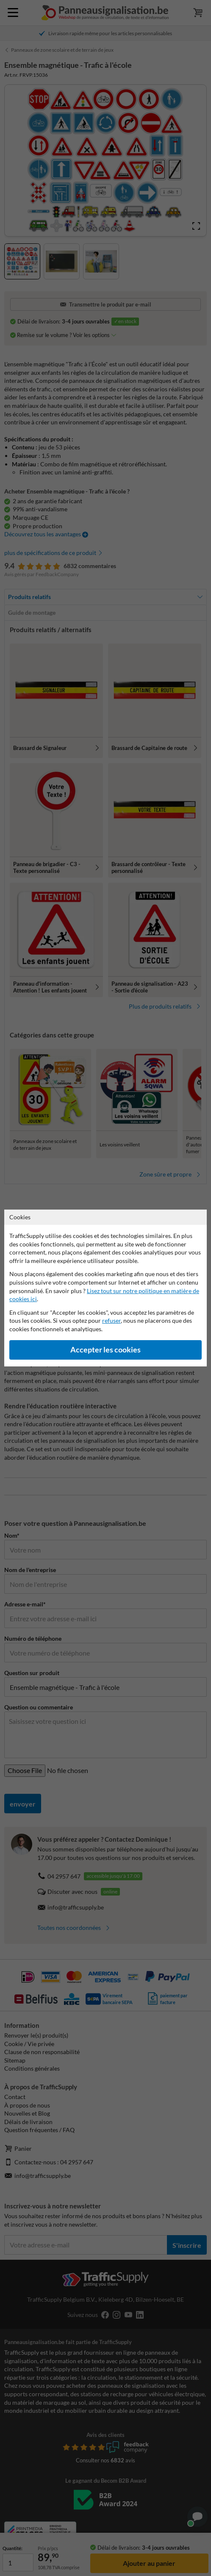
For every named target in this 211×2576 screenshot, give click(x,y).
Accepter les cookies (105, 1349)
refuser (111, 1320)
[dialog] (105, 1288)
